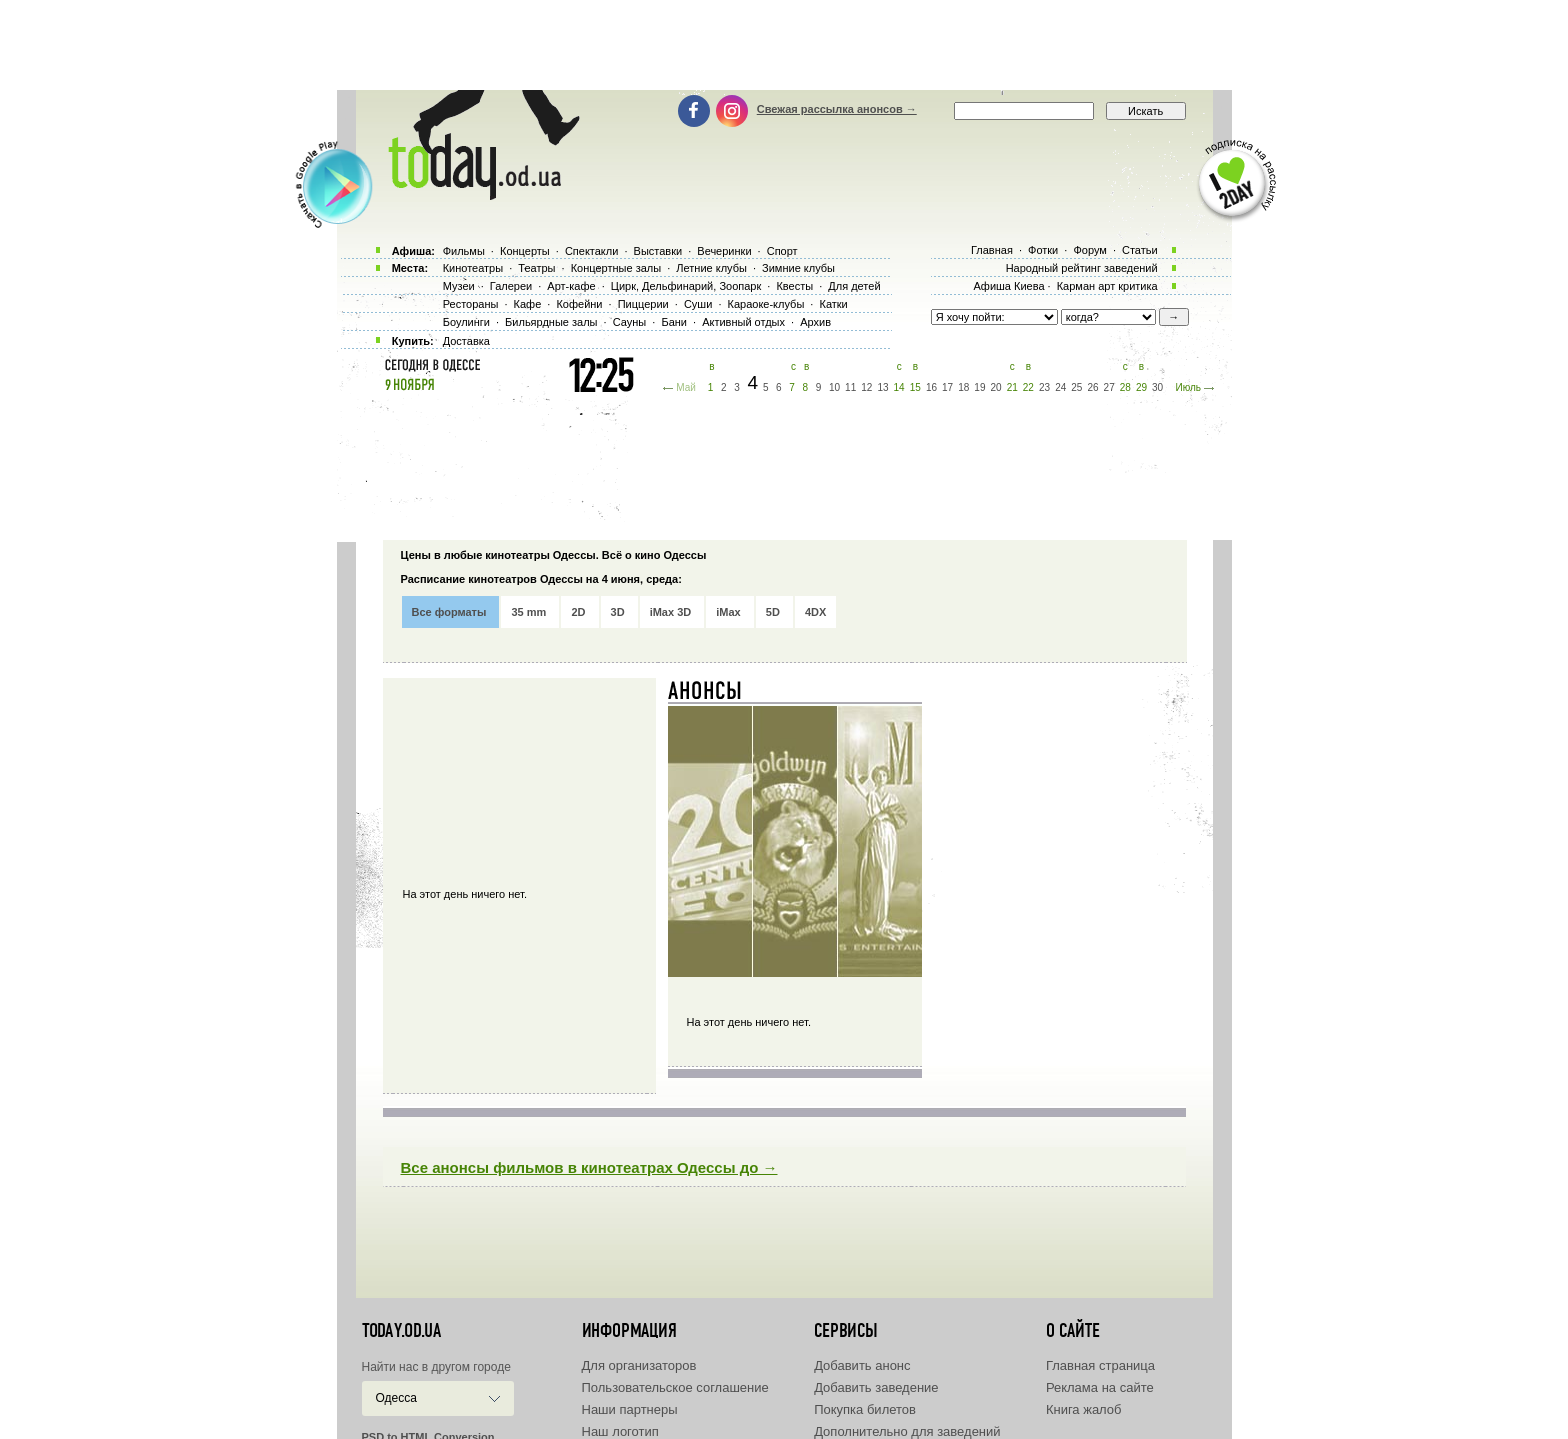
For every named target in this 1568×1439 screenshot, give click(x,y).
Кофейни (579, 304)
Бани (674, 322)
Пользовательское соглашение (675, 1387)
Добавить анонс (862, 1365)
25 (1076, 387)
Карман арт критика (1107, 286)
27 (1109, 387)
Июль (1188, 387)
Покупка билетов (865, 1409)
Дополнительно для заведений (907, 1431)
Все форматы (449, 612)
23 (1044, 387)
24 (1060, 387)
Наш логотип (620, 1431)
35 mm (528, 612)
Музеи (459, 286)
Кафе (528, 304)
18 (963, 387)
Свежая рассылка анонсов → (837, 109)
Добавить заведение (876, 1387)
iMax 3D (671, 612)
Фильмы (464, 251)
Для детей (854, 286)
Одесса (396, 1398)
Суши (698, 304)
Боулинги (466, 322)
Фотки (1043, 250)
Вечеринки (724, 251)
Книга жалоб (1084, 1409)
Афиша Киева (1008, 286)
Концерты (525, 251)
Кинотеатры (473, 268)
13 (882, 387)
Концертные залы (616, 268)
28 (1125, 387)
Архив (815, 322)
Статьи (1140, 250)
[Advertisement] (784, 45)
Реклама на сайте (1100, 1387)
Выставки (658, 251)
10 (834, 387)
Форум (1089, 250)
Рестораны (471, 304)
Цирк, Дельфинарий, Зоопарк (686, 286)
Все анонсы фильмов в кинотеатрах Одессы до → (589, 1167)
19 (979, 387)
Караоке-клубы (766, 304)
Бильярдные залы (551, 322)
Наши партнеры (630, 1409)
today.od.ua (401, 1331)
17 (947, 387)
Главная (992, 250)
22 (1028, 387)
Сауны (630, 322)
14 (899, 387)
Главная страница (1100, 1365)
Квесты (794, 286)
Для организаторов (639, 1365)
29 (1141, 387)
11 (850, 387)
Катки (833, 304)
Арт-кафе (571, 286)
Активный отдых (743, 322)
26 (1092, 387)
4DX (815, 612)
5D (773, 612)
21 (1012, 387)
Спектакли (592, 251)
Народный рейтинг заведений (1082, 268)
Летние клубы (711, 268)
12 (866, 387)
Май (686, 387)
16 (931, 387)
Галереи (511, 286)
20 (996, 387)
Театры (536, 268)
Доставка (466, 341)
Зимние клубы (798, 268)
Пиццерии (643, 304)
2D (578, 612)
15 (915, 387)
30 (1157, 387)
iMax (728, 612)
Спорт (782, 251)
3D (618, 612)
